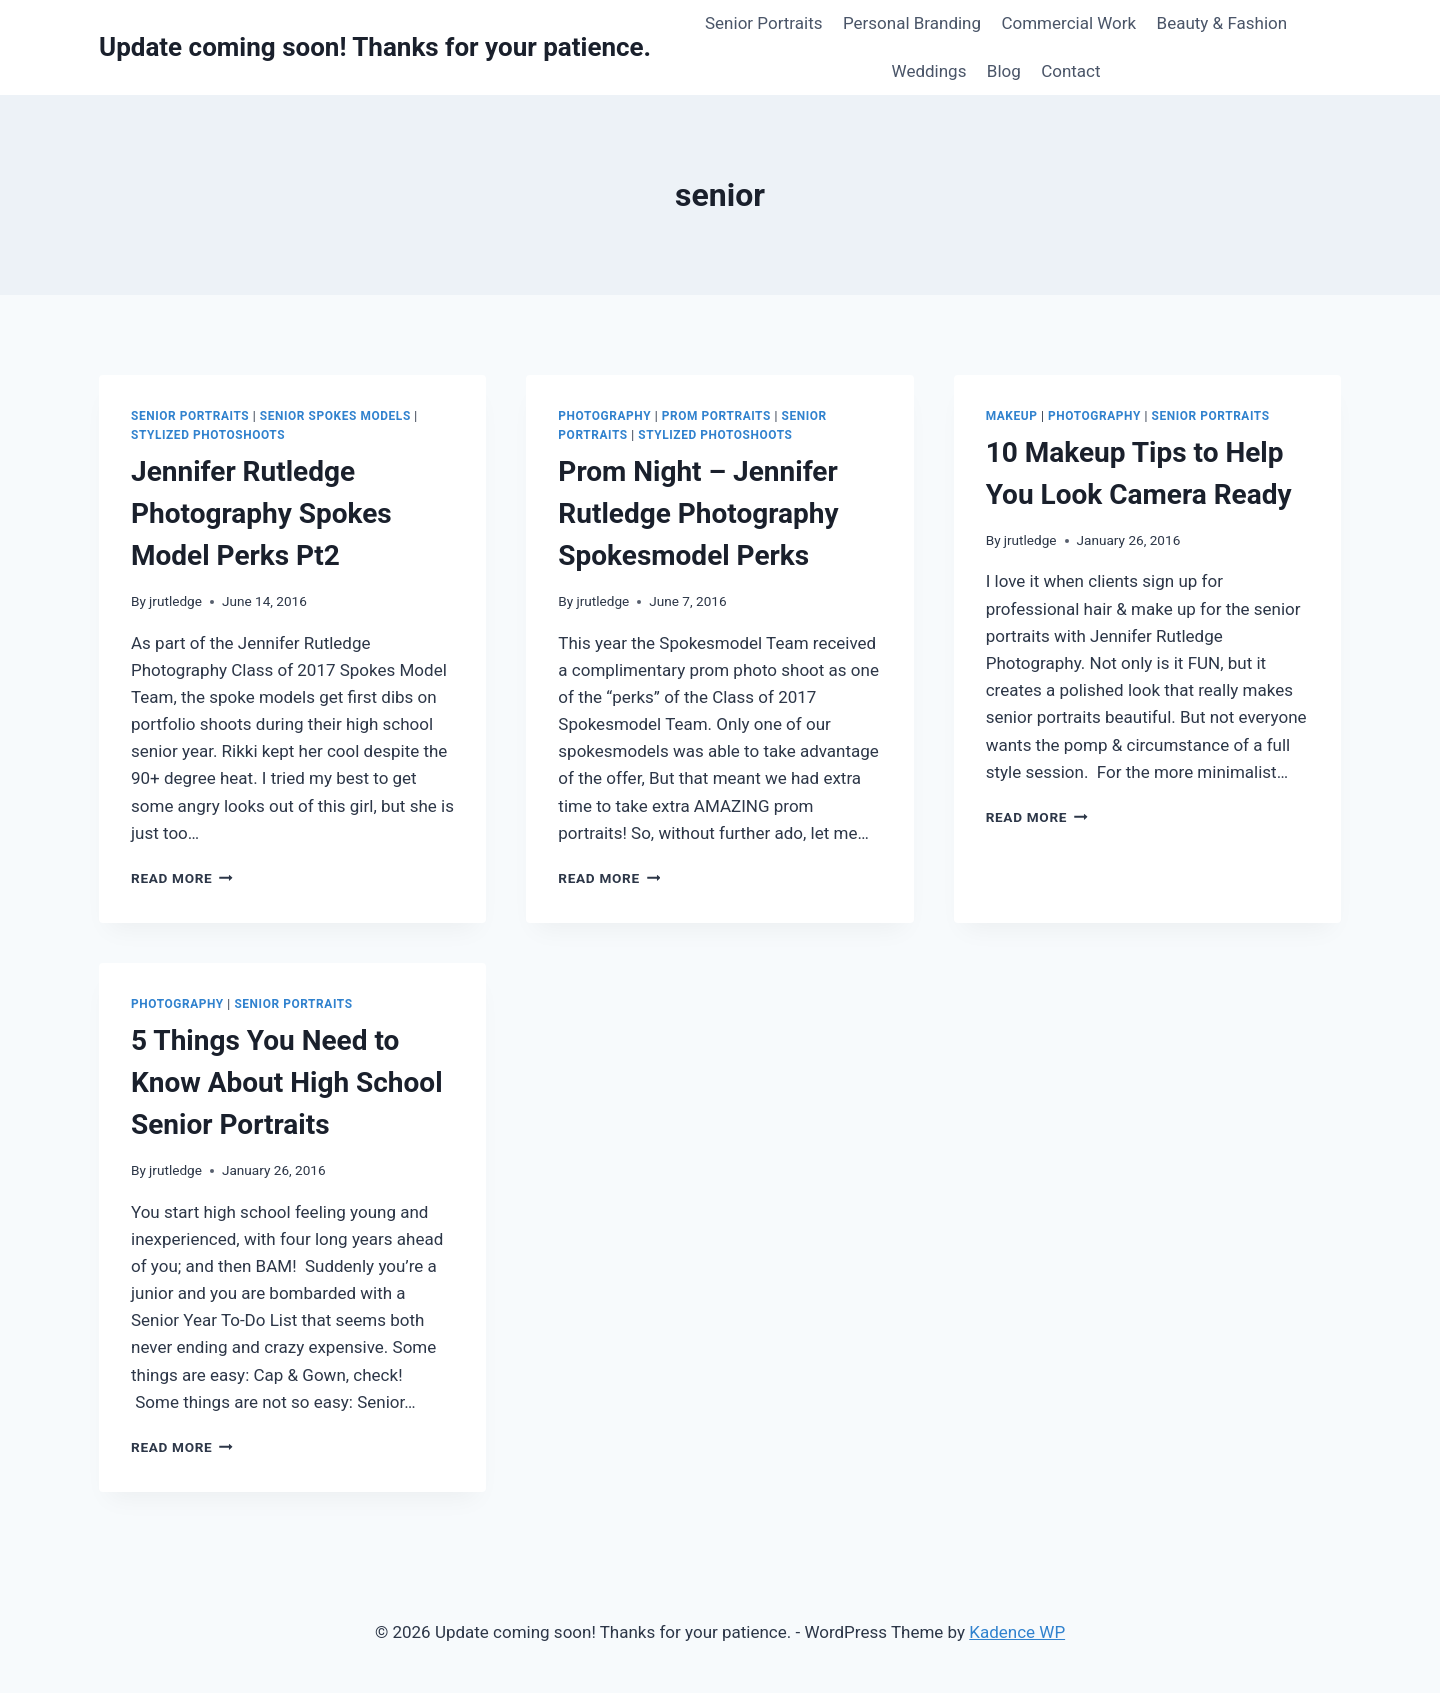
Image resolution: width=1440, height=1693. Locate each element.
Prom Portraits (716, 416)
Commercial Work (1068, 23)
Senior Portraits (764, 23)
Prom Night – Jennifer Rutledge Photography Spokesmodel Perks (698, 513)
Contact (1070, 71)
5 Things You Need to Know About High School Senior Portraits (287, 1082)
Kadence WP (1017, 1632)
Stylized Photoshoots (208, 435)
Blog (1004, 71)
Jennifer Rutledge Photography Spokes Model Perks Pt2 (261, 513)
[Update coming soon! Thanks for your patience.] (375, 47)
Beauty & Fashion (1222, 23)
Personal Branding (912, 23)
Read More (182, 878)
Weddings (929, 71)
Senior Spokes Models (335, 416)
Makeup (1012, 416)
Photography (604, 416)
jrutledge (175, 601)
